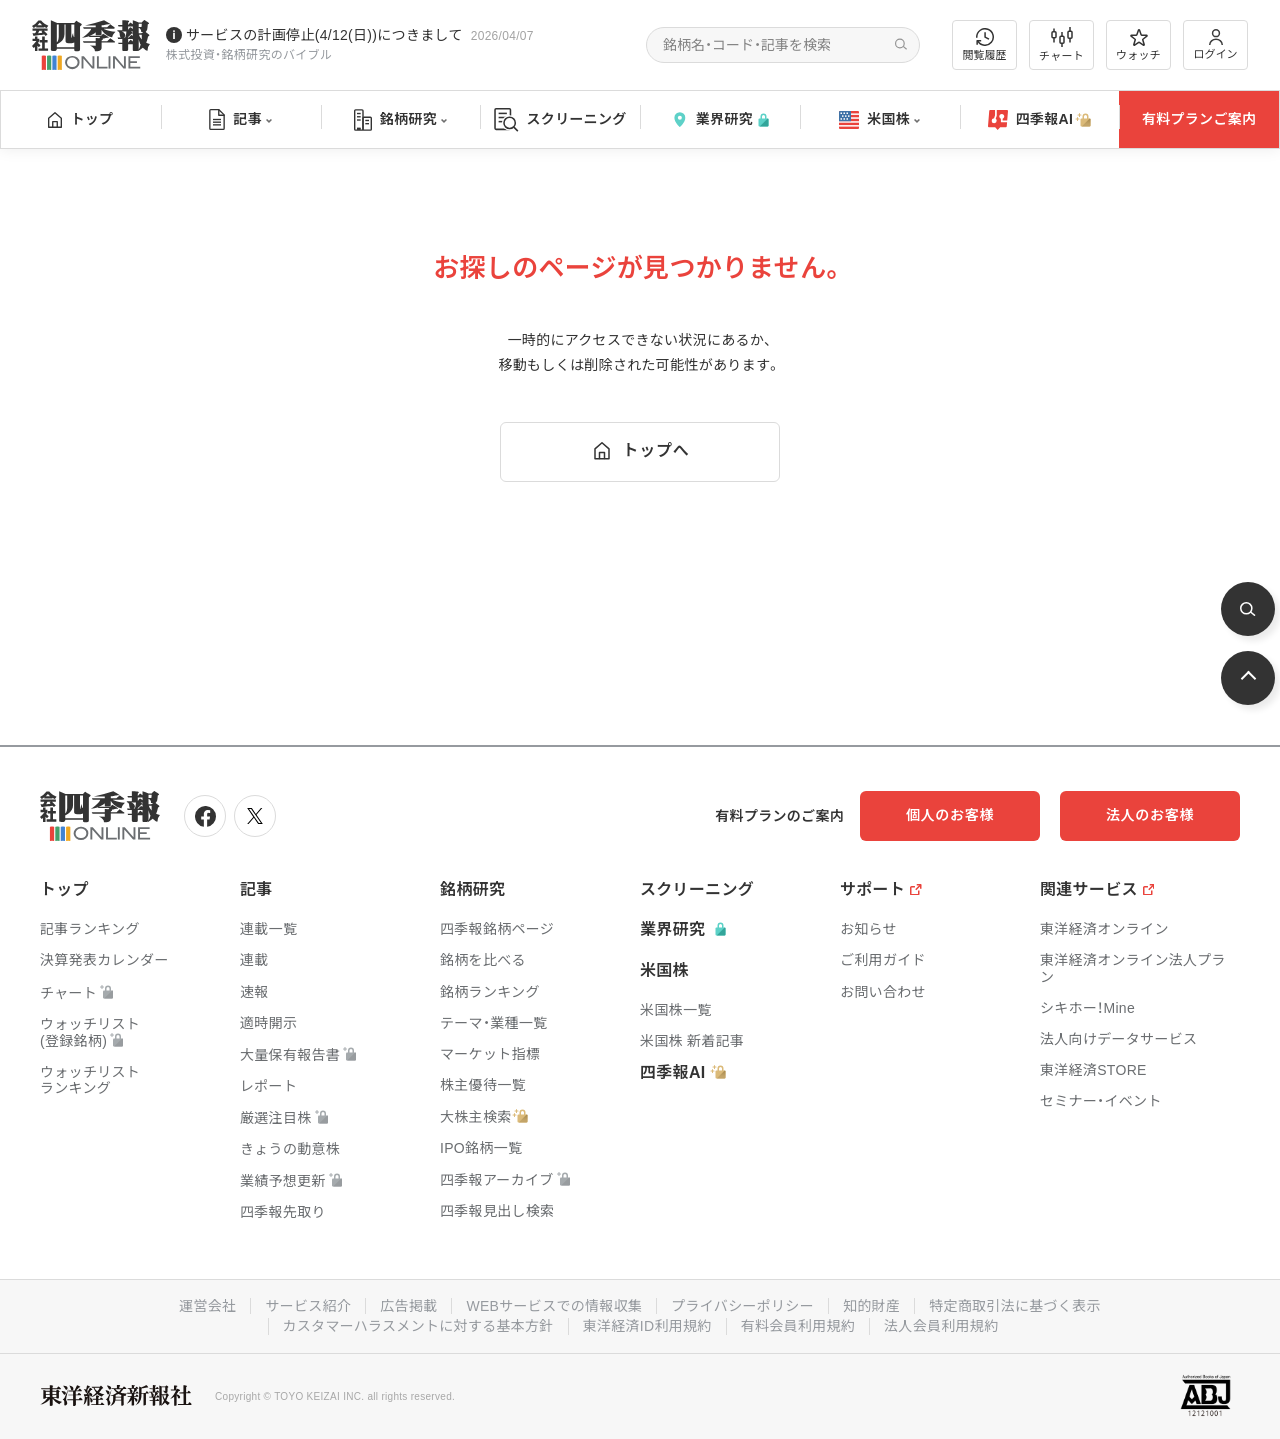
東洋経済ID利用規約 (647, 1326)
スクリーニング (560, 119)
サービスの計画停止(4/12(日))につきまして (324, 35)
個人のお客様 (950, 815)
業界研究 (720, 119)
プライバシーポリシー (742, 1306)
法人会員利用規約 (941, 1326)
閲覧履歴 (985, 44)
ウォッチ (1138, 45)
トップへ (639, 451)
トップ (80, 119)
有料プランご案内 (1199, 119)
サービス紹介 (308, 1306)
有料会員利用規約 (798, 1326)
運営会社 (207, 1306)
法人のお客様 (1150, 815)
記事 (240, 120)
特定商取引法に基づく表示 (1015, 1306)
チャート (1061, 45)
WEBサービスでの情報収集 (554, 1306)
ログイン (1216, 44)
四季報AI (1040, 120)
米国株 (879, 120)
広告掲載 (408, 1306)
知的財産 (871, 1306)
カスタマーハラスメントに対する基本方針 (418, 1326)
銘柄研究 (400, 120)
